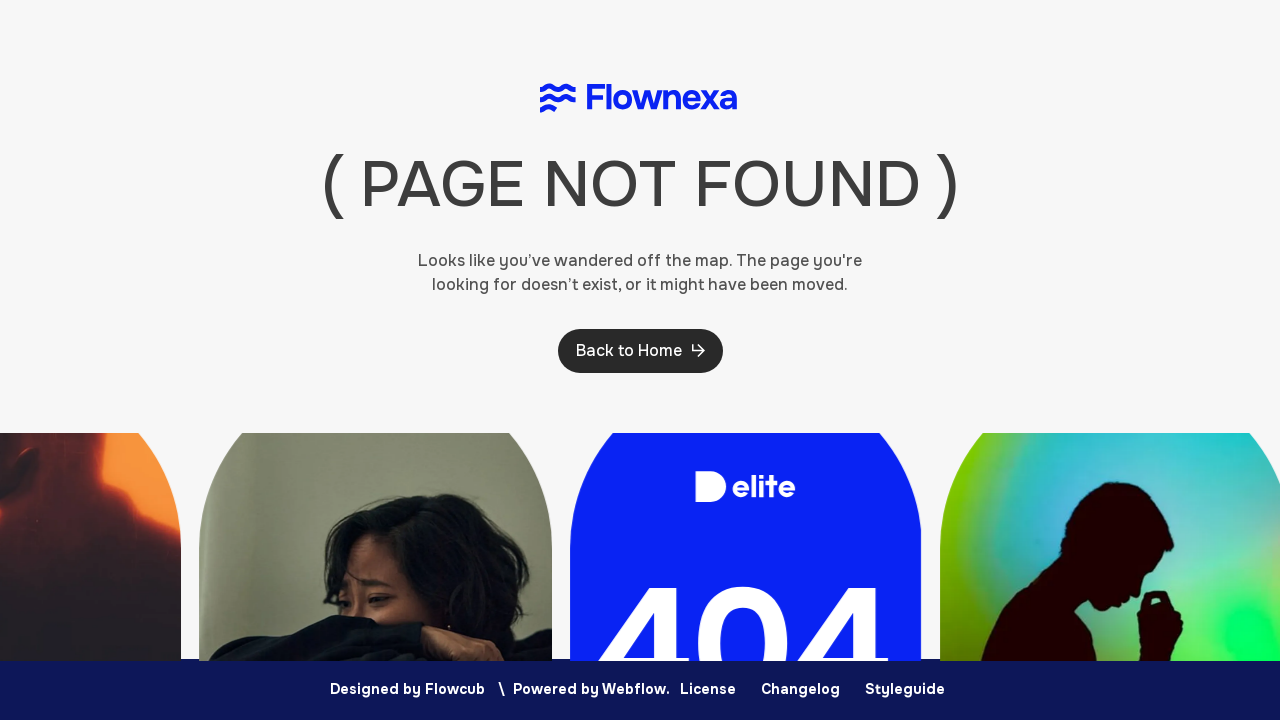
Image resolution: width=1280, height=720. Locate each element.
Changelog (800, 689)
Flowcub (455, 689)
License (708, 689)
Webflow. (636, 689)
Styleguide (905, 689)
